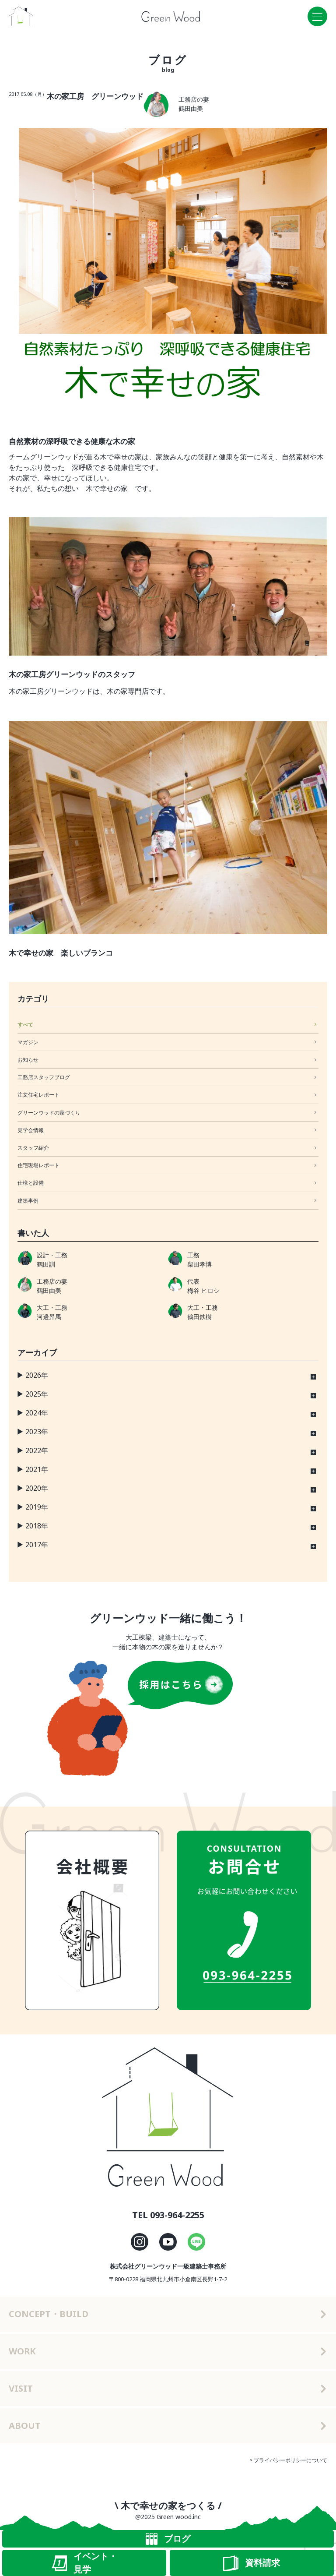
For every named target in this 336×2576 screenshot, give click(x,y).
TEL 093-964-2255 (168, 2215)
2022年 (36, 1450)
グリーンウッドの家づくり (49, 1112)
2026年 (36, 1375)
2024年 (36, 1413)
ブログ (168, 2539)
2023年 (36, 1431)
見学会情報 (31, 1130)
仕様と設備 (31, 1182)
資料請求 (251, 2563)
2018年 (36, 1526)
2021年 (36, 1469)
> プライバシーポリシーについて (288, 2460)
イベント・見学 (84, 2562)
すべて (25, 1024)
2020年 (36, 1488)
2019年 (36, 1507)
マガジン (28, 1042)
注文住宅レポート (39, 1094)
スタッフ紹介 (33, 1147)
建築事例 (28, 1200)
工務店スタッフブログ (44, 1077)
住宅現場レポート (39, 1165)
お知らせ (28, 1059)
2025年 (36, 1394)
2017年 (36, 1544)
